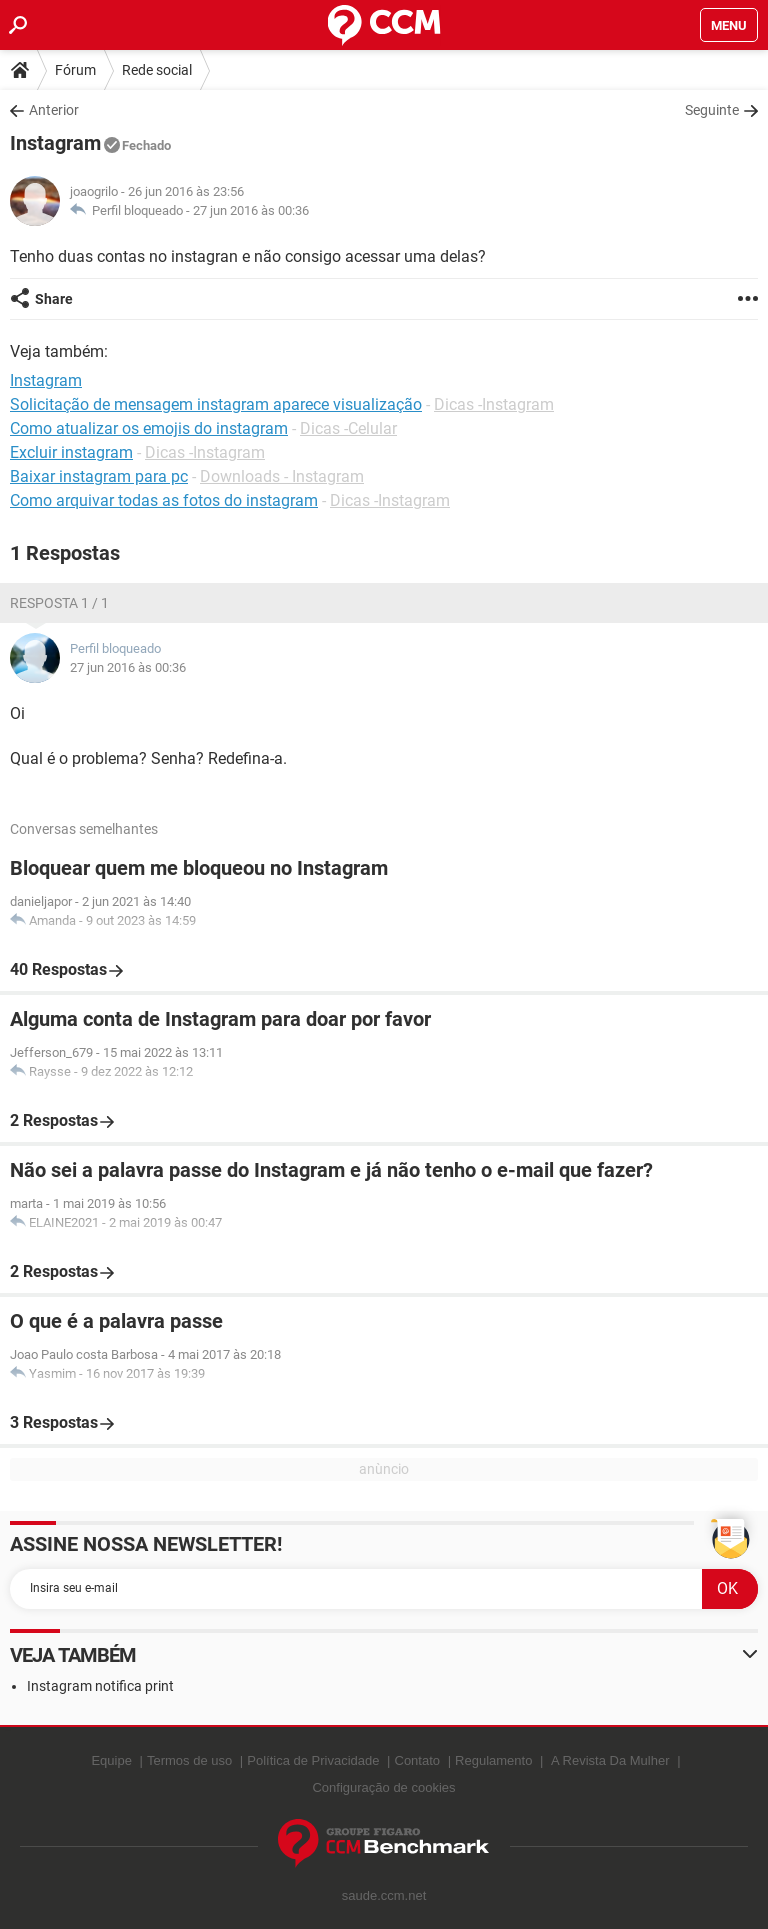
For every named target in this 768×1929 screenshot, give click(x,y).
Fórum (75, 70)
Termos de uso (189, 1760)
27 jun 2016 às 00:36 (251, 210)
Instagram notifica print (100, 1686)
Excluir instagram (71, 452)
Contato (418, 1760)
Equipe (111, 1760)
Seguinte (712, 110)
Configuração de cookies (383, 1787)
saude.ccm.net (384, 1895)
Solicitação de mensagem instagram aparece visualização (216, 404)
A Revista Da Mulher (610, 1760)
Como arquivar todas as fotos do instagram (164, 500)
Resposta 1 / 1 (59, 603)
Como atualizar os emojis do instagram (149, 428)
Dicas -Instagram (494, 404)
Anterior (54, 110)
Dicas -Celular (348, 428)
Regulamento (493, 1760)
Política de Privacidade (313, 1760)
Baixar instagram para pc (99, 476)
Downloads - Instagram (282, 476)
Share (54, 299)
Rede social (157, 70)
